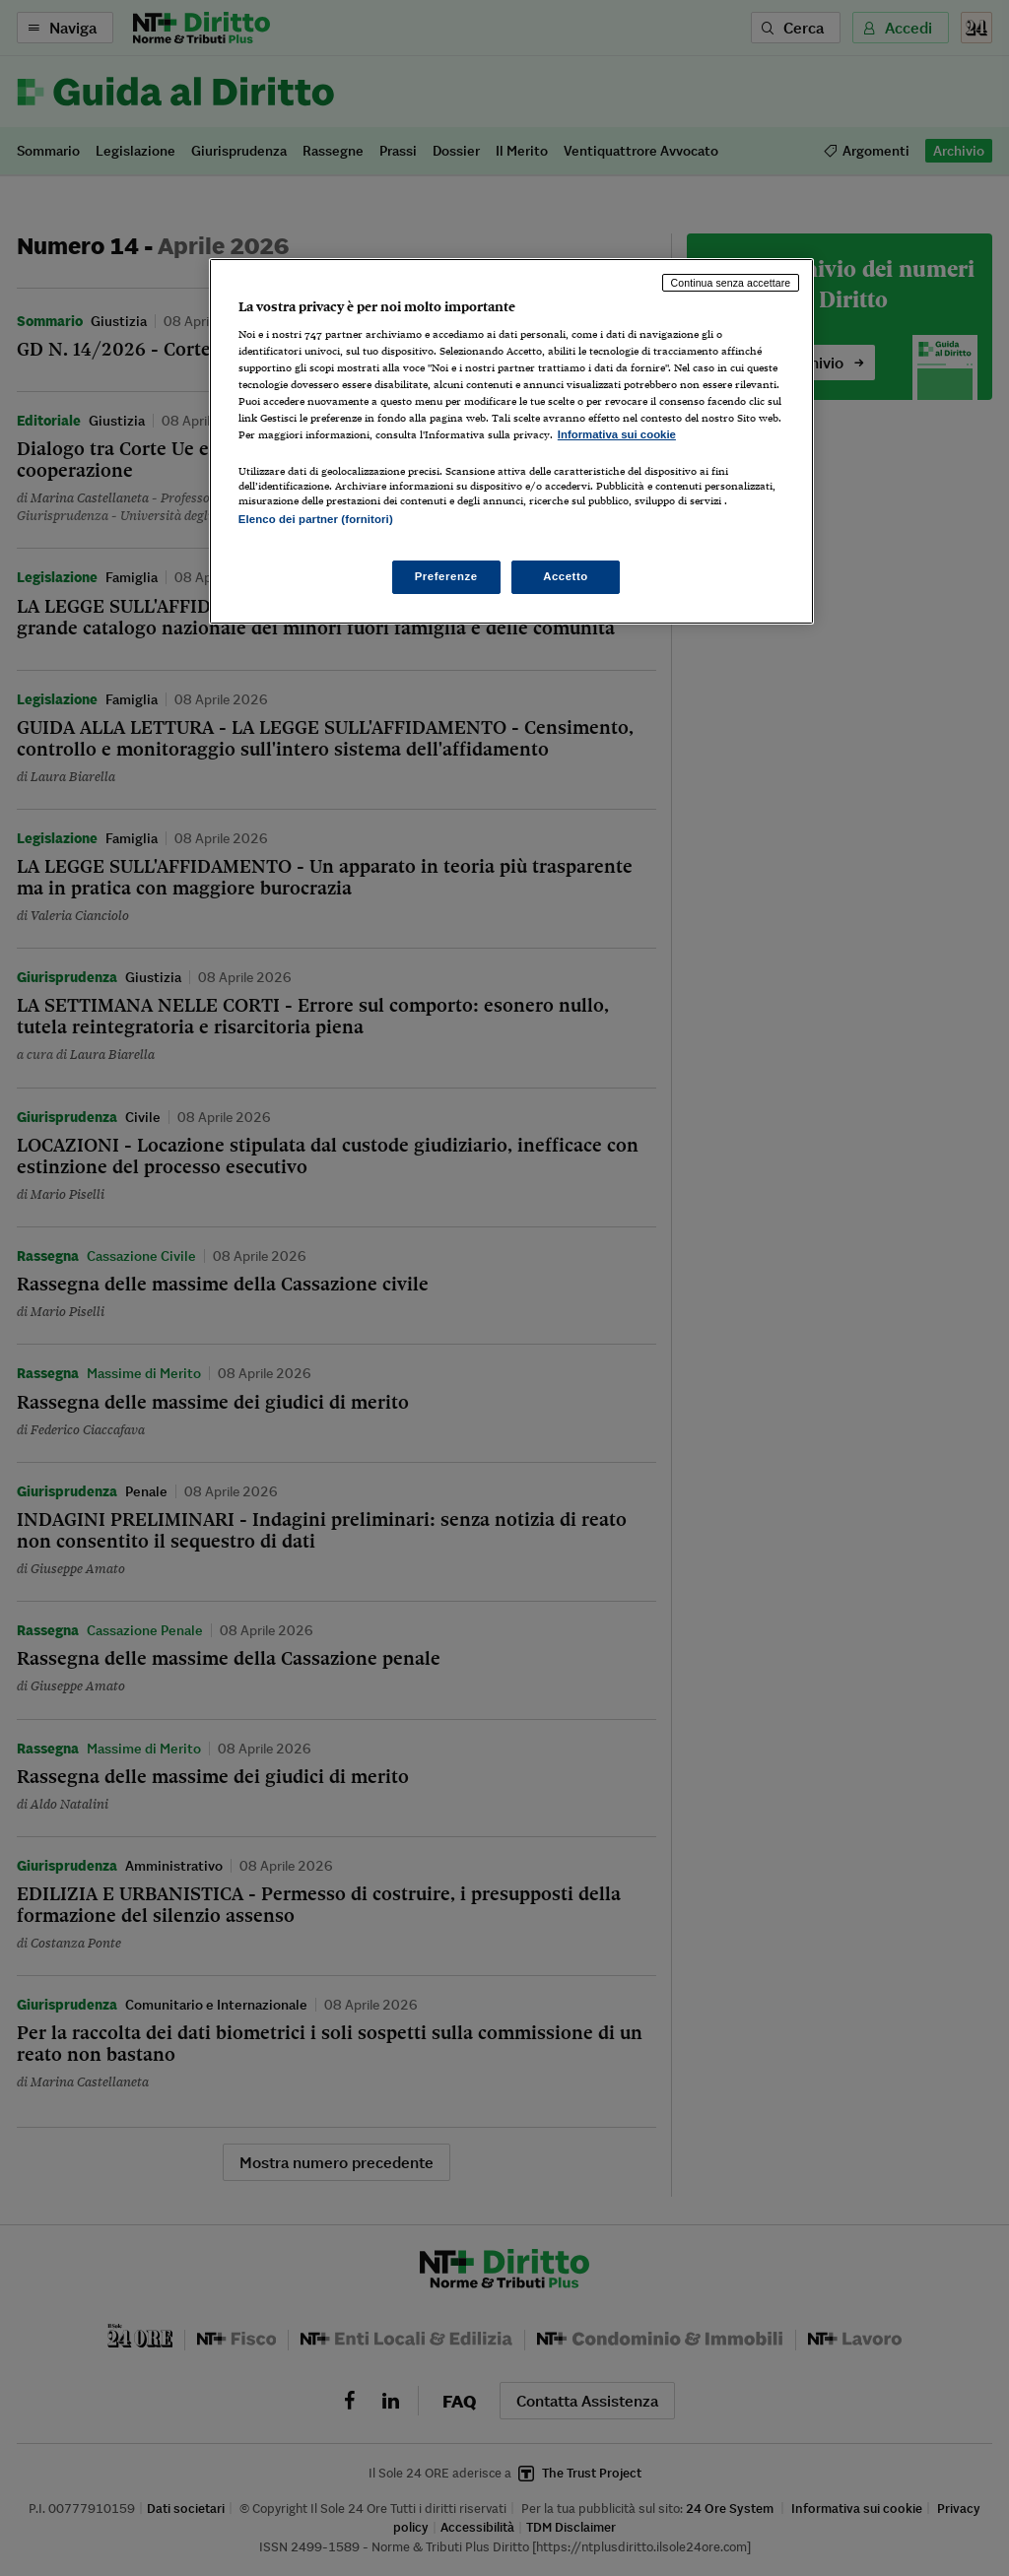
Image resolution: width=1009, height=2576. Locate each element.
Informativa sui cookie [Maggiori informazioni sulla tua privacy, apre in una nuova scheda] (617, 434)
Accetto (565, 576)
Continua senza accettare (731, 283)
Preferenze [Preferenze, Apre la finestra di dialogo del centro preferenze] (446, 576)
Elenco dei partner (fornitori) (315, 519)
